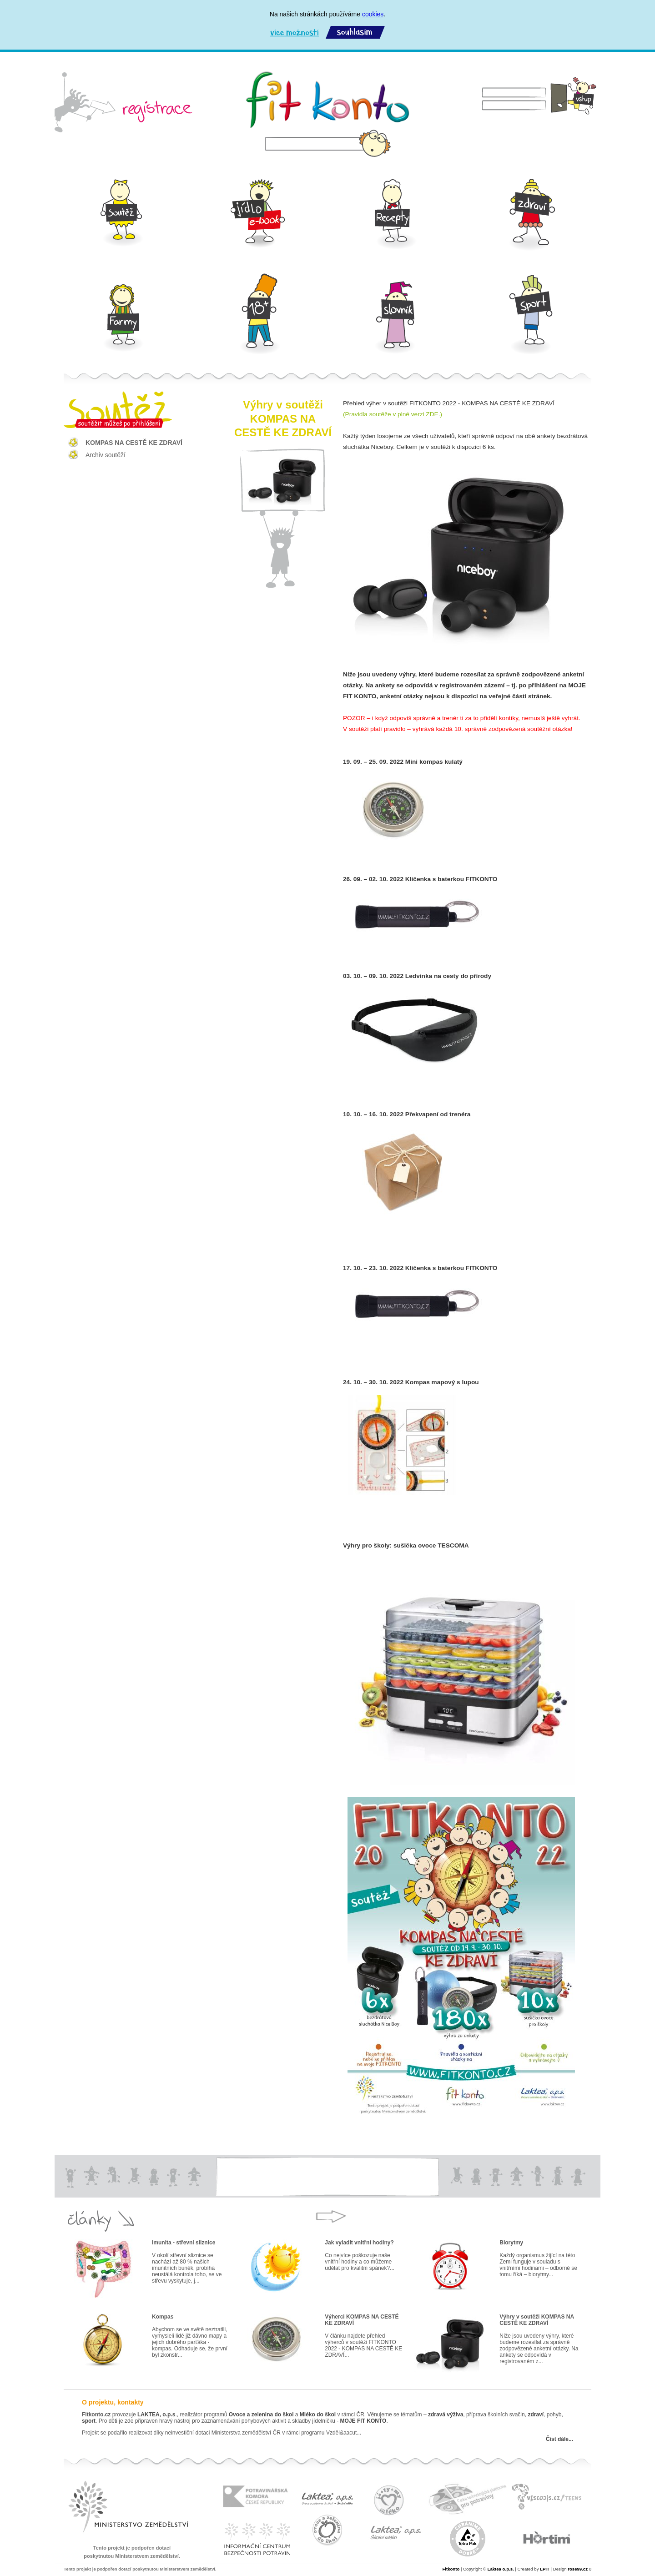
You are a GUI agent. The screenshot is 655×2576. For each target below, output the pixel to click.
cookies (372, 14)
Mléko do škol (318, 2414)
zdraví (536, 2414)
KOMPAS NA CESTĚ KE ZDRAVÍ (134, 442)
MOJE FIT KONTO (363, 2421)
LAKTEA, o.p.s (156, 2414)
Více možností (294, 32)
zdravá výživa (445, 2414)
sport (89, 2421)
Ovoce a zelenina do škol (261, 2414)
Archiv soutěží (106, 455)
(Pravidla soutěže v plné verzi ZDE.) (392, 414)
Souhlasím (355, 32)
